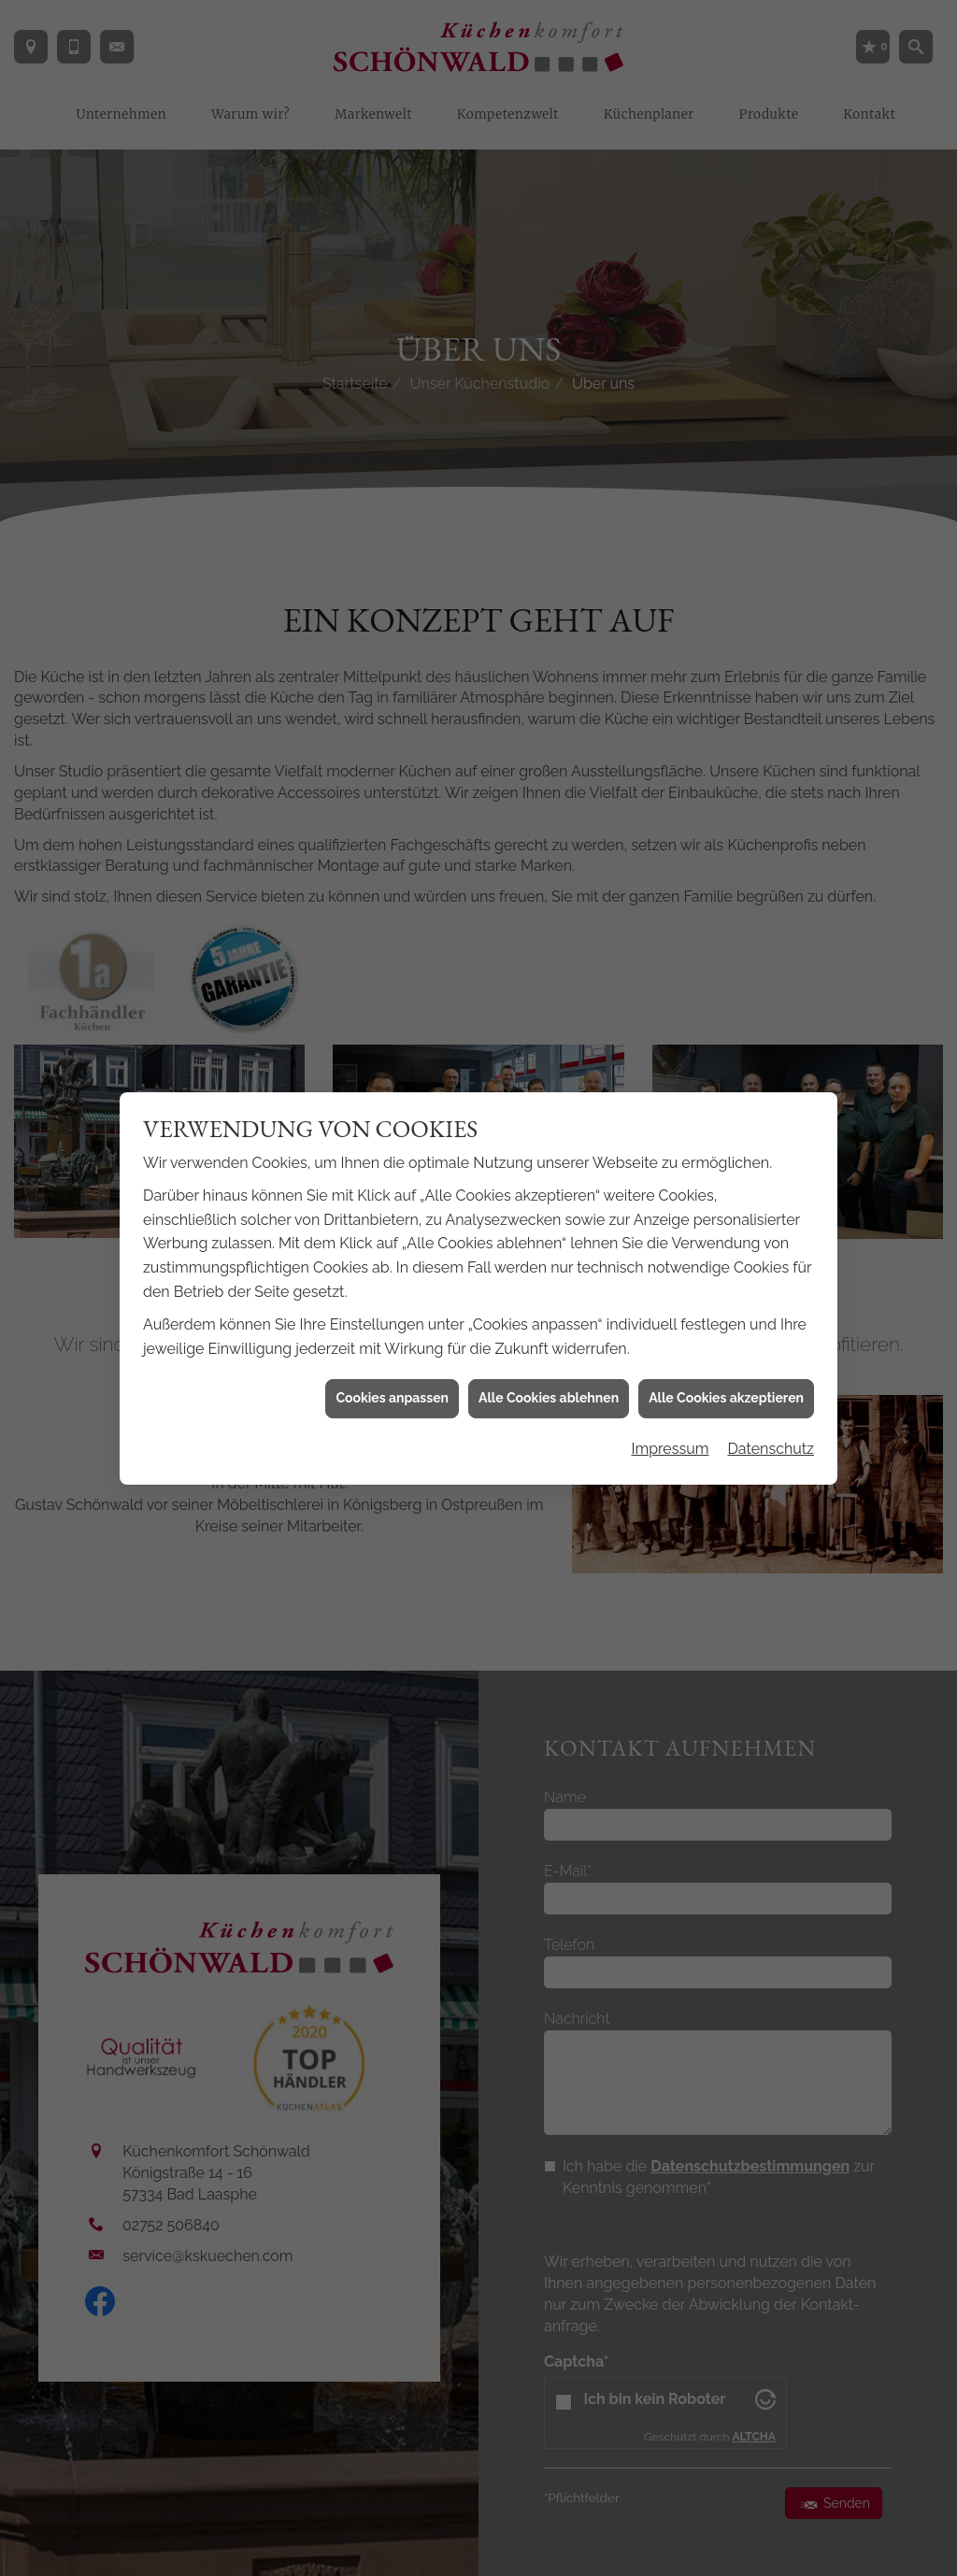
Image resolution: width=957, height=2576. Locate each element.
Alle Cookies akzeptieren (726, 1304)
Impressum (669, 1355)
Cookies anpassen (392, 1304)
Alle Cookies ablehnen (548, 1304)
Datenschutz (770, 1355)
